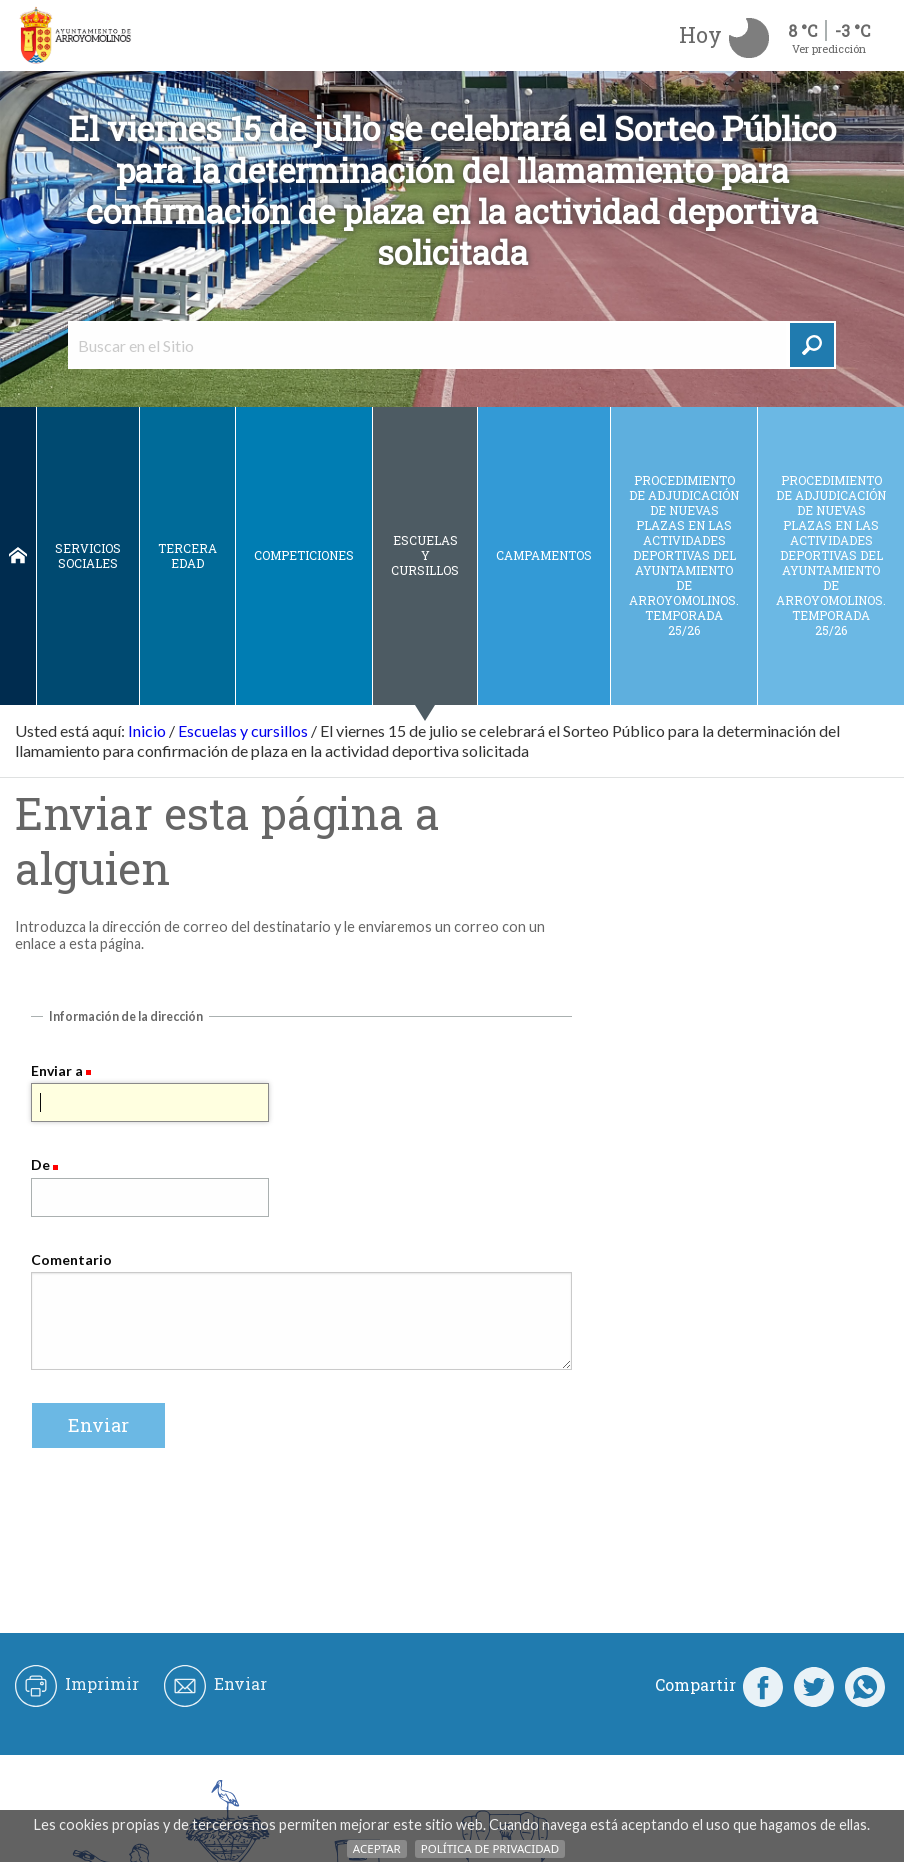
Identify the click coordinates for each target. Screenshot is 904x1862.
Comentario (71, 1259)
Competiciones (304, 555)
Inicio (18, 556)
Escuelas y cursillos (425, 555)
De (40, 1164)
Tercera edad (187, 555)
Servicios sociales (88, 555)
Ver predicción (829, 48)
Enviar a (57, 1070)
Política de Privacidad (490, 1848)
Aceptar (377, 1848)
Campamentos (544, 555)
